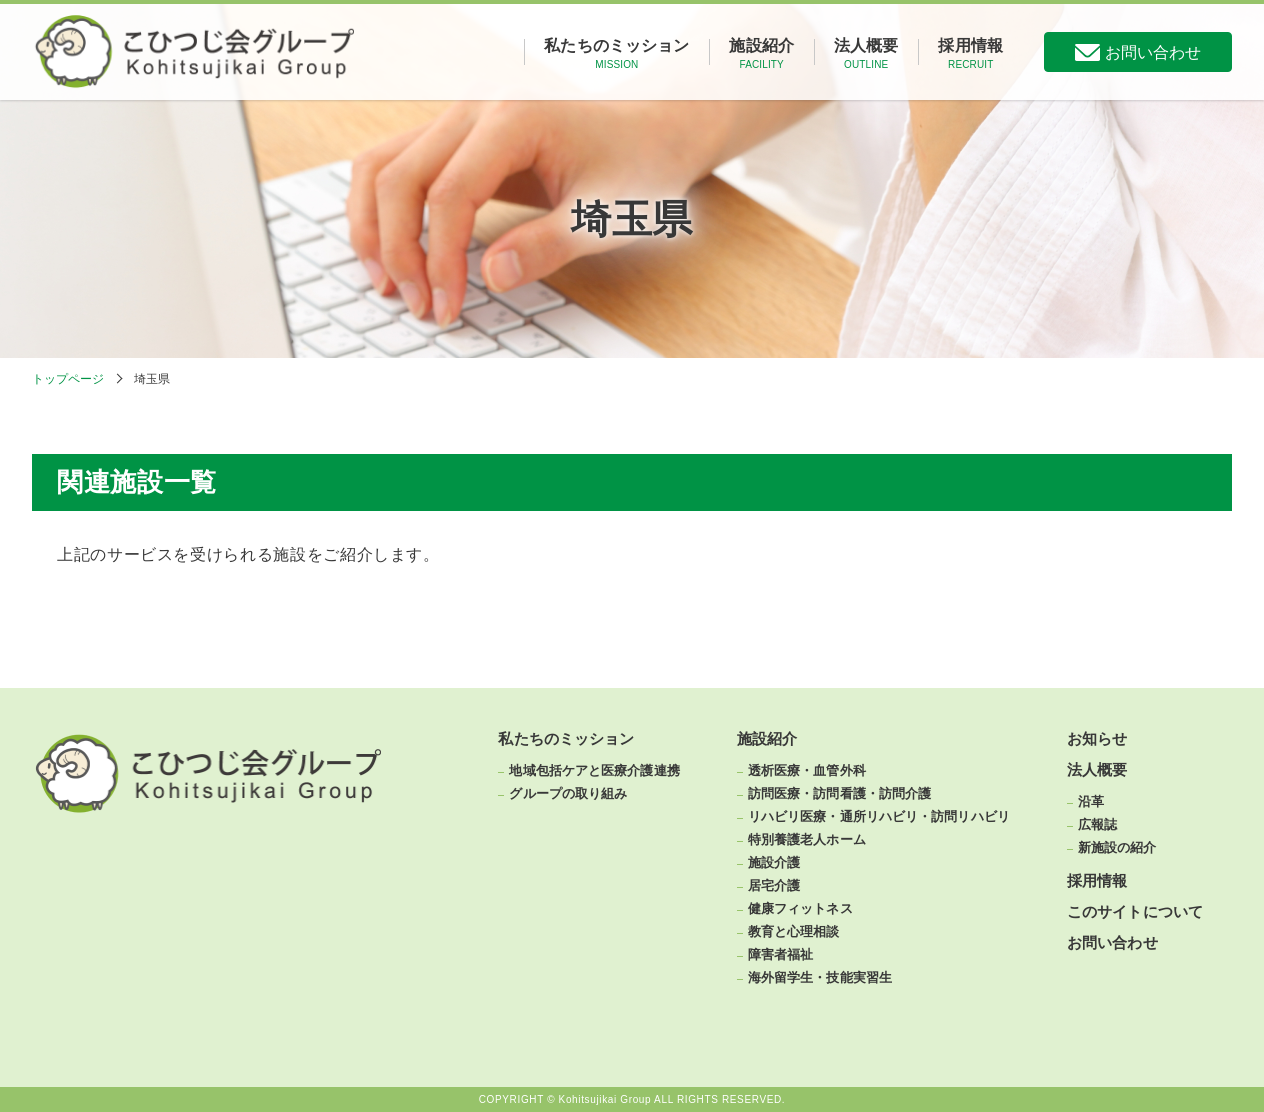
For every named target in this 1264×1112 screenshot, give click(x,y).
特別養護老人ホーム (807, 840)
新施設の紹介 (1117, 848)
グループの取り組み (568, 794)
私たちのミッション (616, 53)
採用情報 (970, 53)
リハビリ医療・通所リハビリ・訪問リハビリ (879, 817)
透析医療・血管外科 (807, 771)
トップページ (68, 379)
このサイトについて (1135, 912)
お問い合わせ (1153, 52)
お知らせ (1097, 739)
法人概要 (866, 53)
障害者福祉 (781, 955)
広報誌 (1097, 825)
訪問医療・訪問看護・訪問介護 (839, 794)
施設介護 (774, 863)
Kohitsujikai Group (605, 1100)
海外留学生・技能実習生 (820, 978)
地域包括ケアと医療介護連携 (594, 771)
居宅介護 (774, 886)
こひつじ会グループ (196, 52)
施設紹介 (761, 53)
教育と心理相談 (794, 932)
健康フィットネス (800, 909)
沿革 (1091, 802)
